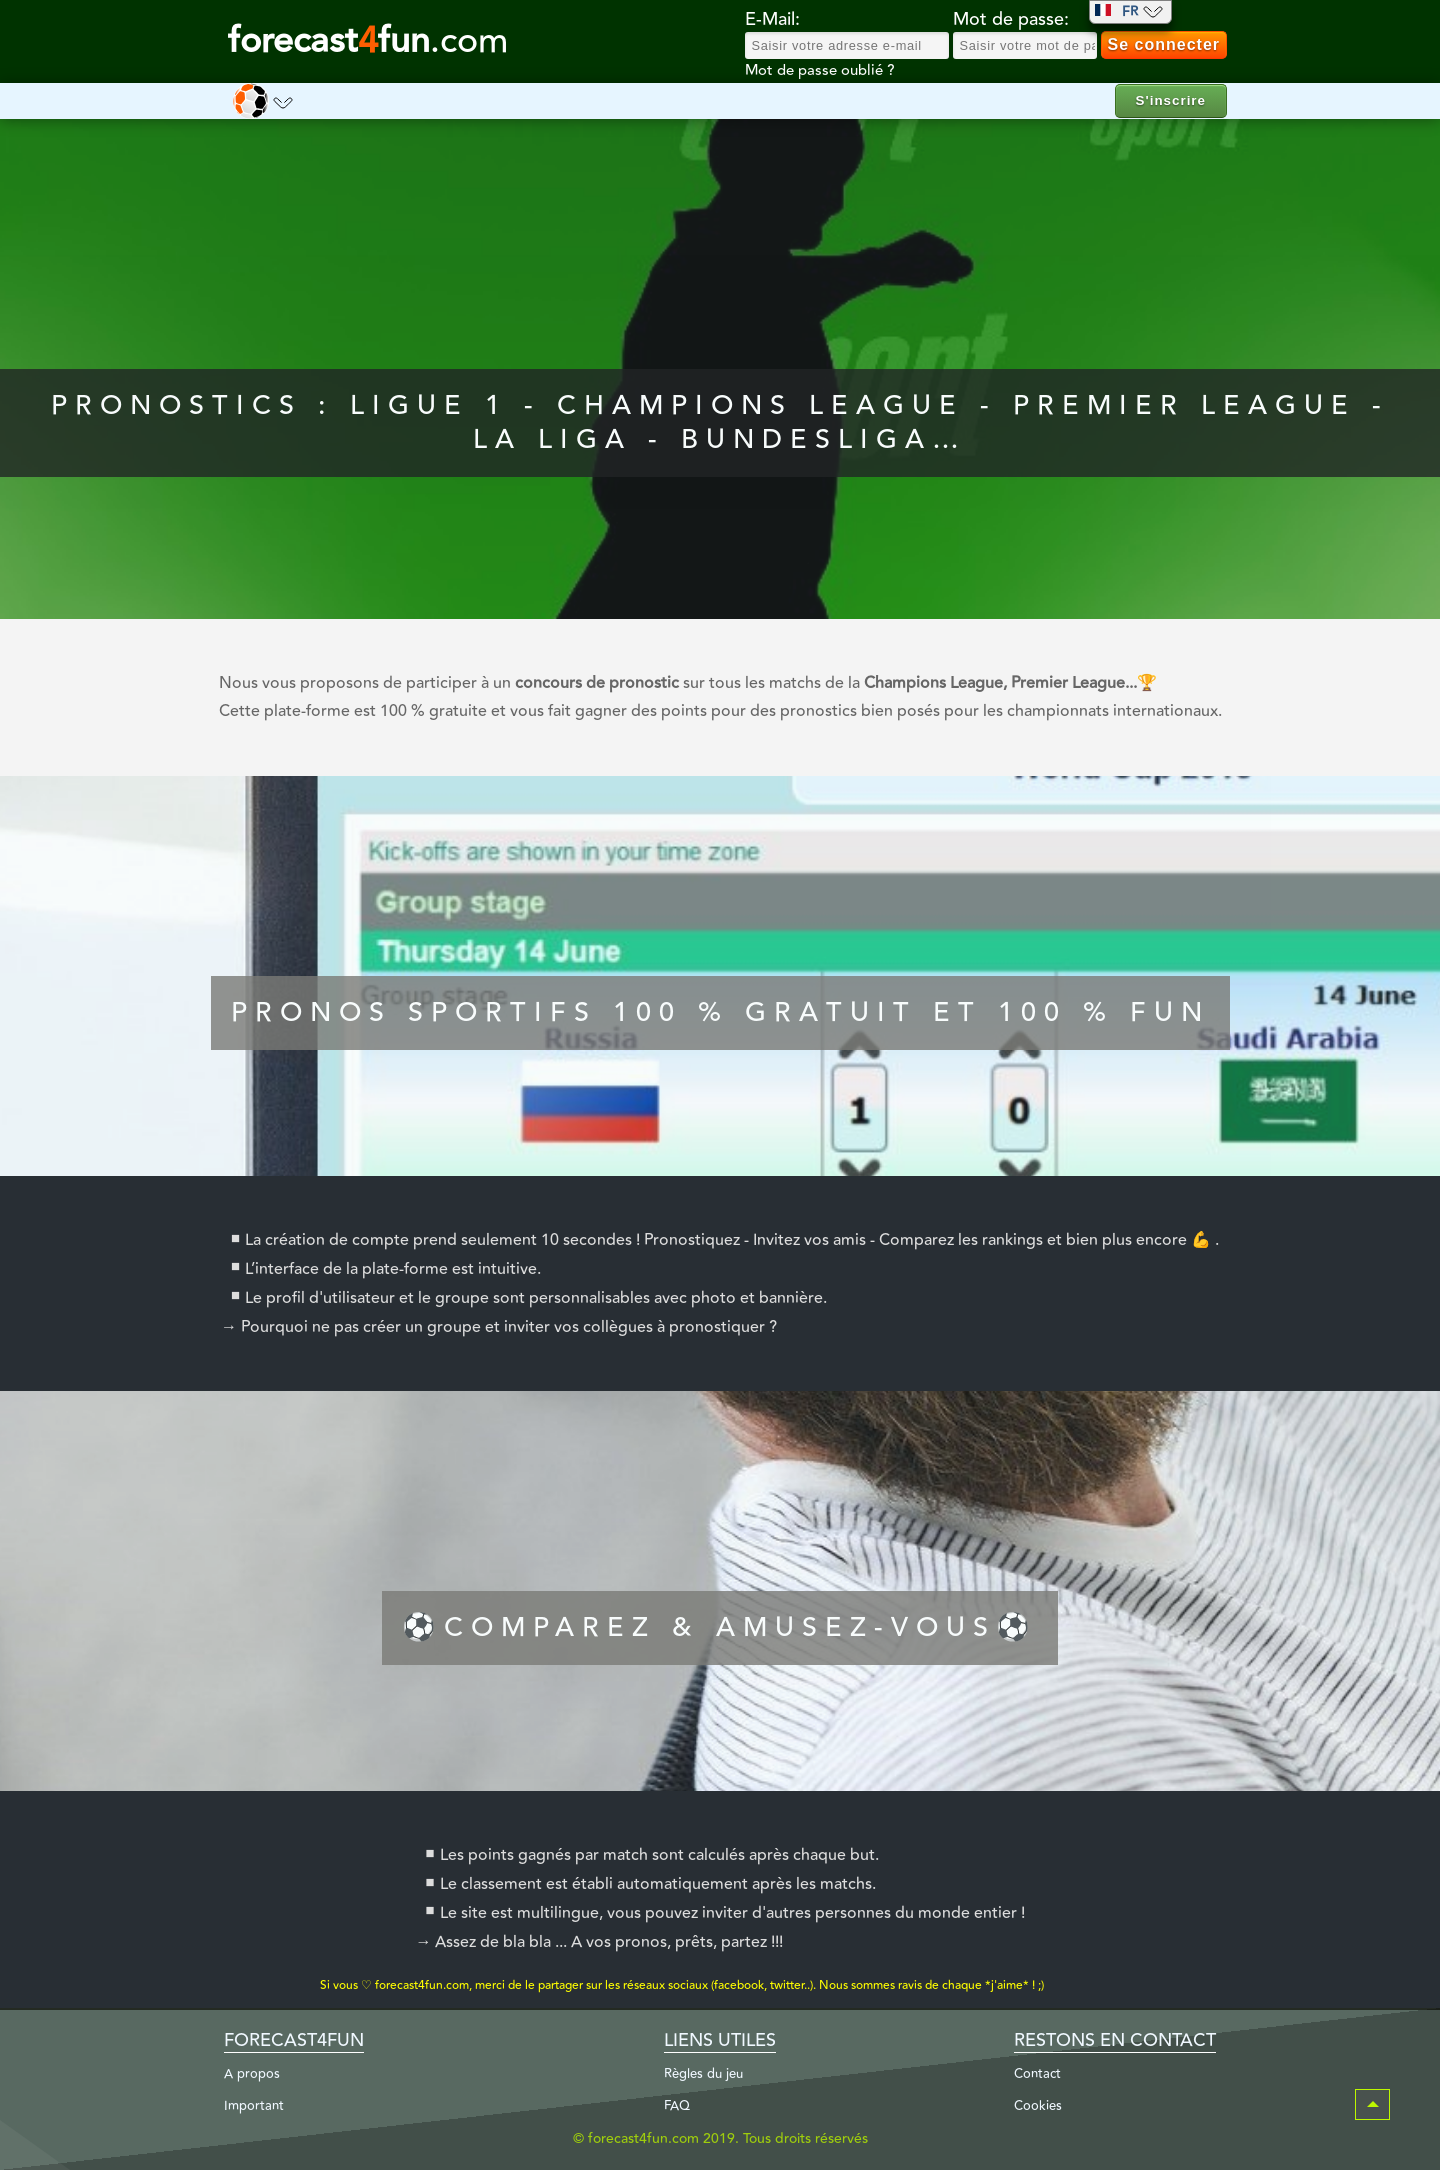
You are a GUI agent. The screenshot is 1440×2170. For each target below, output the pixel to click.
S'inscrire (1171, 100)
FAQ (677, 2106)
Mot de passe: (1011, 20)
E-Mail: (772, 20)
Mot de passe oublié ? (819, 70)
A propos (252, 2074)
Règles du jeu (703, 2074)
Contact (1037, 2074)
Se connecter (1164, 44)
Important (254, 2106)
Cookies (1038, 2106)
